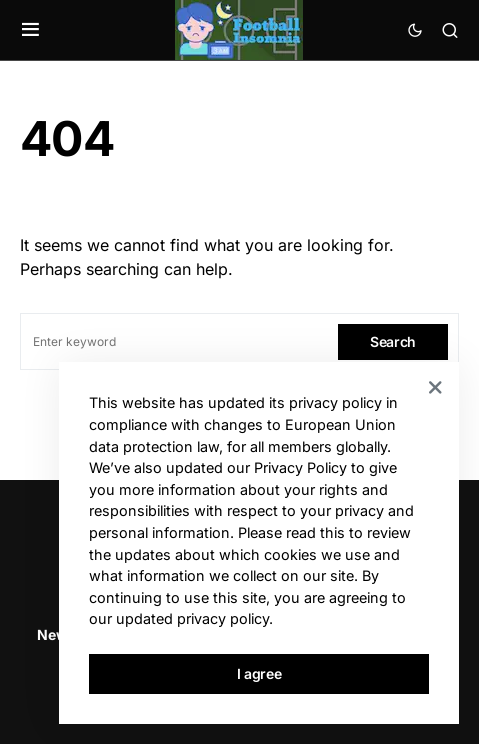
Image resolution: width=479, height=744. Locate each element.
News (56, 634)
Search (393, 341)
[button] (30, 30)
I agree (259, 673)
